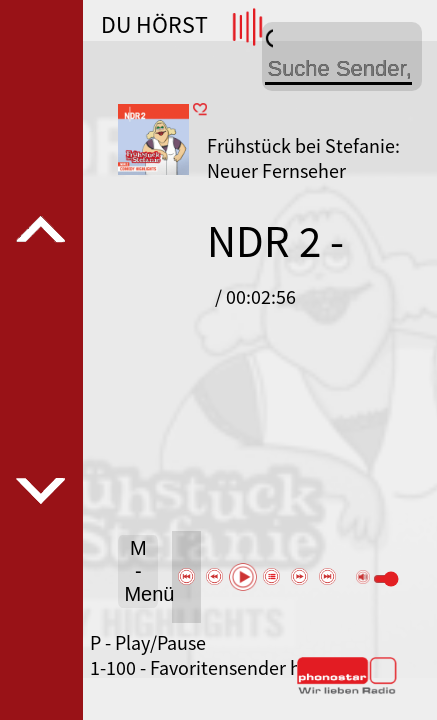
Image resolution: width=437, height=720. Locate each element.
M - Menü (141, 571)
